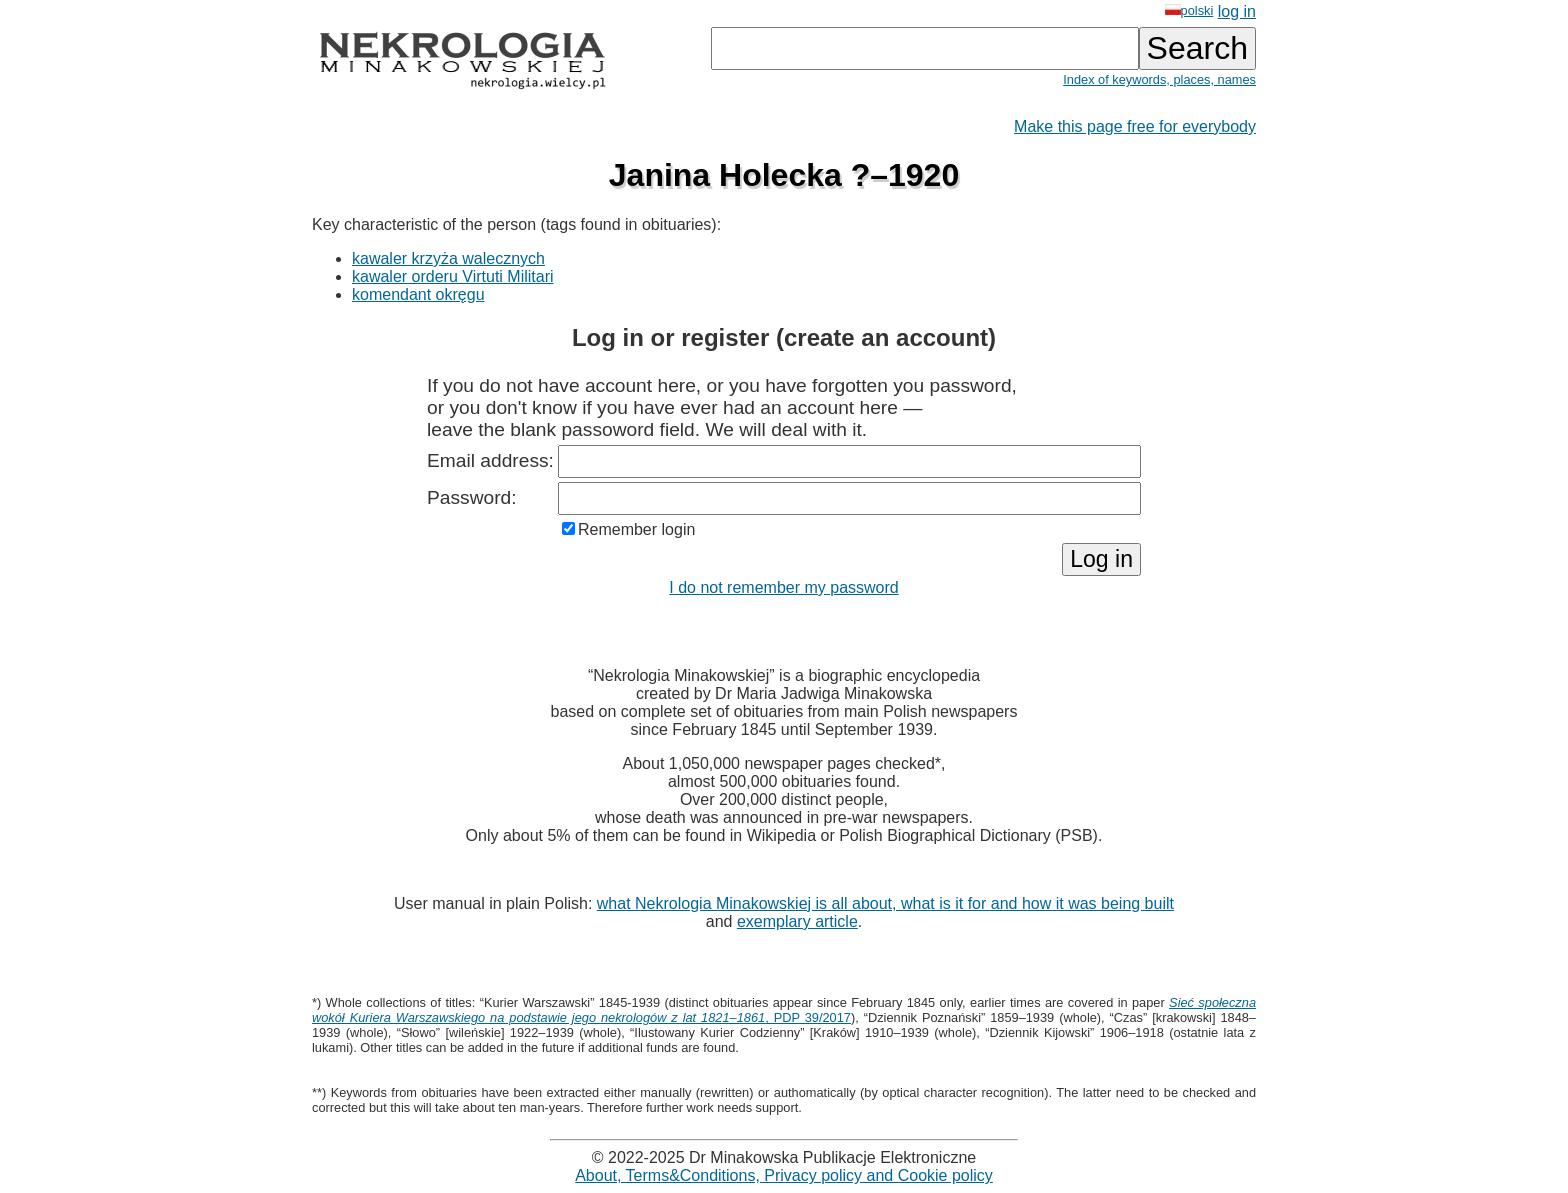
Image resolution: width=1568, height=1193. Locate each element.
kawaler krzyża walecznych (448, 258)
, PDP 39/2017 (784, 1010)
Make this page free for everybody (1135, 126)
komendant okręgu (418, 294)
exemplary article (797, 921)
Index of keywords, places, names (1159, 79)
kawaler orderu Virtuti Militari (453, 276)
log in (1237, 11)
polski (1189, 10)
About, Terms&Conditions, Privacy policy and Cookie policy (784, 1175)
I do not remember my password (783, 587)
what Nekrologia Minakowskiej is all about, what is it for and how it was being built (885, 903)
